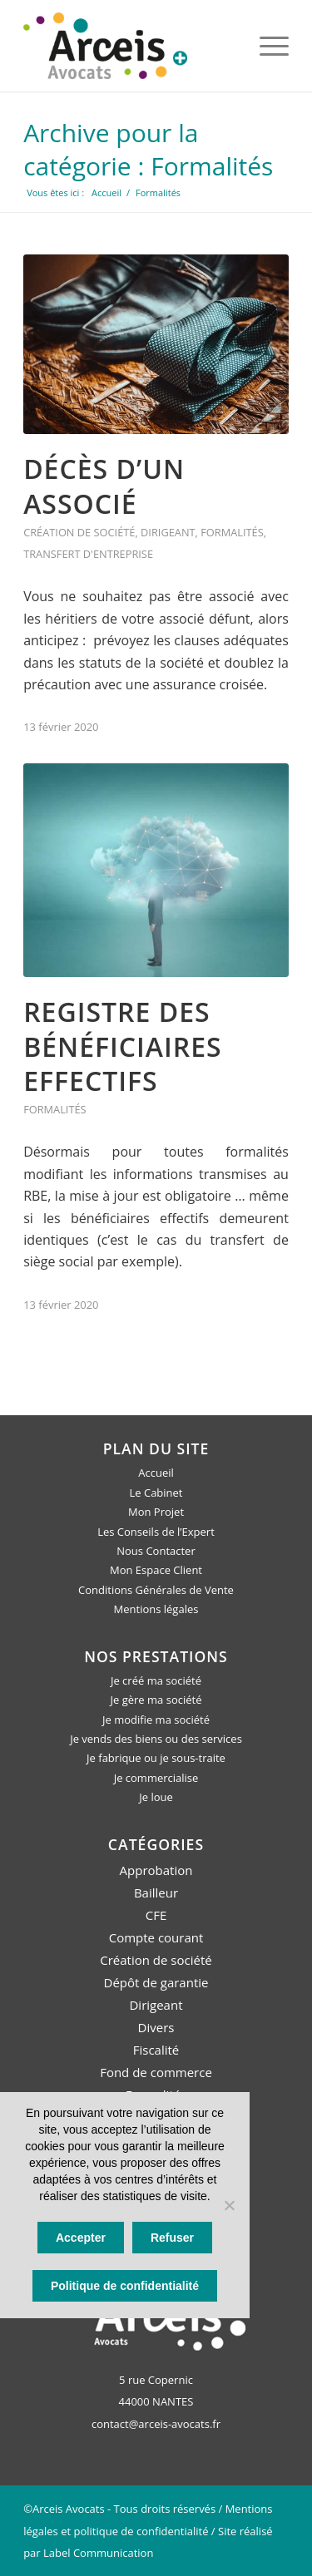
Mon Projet (156, 1511)
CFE (156, 1915)
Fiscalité (156, 2049)
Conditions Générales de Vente (156, 1589)
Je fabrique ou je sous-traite (156, 1757)
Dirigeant (168, 532)
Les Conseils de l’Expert (156, 1531)
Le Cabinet (155, 1492)
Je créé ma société (156, 1680)
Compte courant (156, 1937)
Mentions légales (156, 1608)
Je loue (156, 1796)
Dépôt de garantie (156, 1982)
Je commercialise (156, 1777)
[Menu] (266, 45)
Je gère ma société (156, 1699)
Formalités (232, 532)
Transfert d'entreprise (88, 553)
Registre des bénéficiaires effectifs (122, 1046)
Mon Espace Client (156, 1569)
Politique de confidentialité (125, 2285)
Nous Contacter (155, 1550)
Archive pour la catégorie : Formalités (148, 149)
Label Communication (98, 2552)
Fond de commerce (156, 2072)
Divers (156, 2027)
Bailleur (156, 1892)
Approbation (156, 1870)
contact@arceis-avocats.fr (156, 2423)
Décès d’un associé (104, 486)
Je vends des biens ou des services (156, 1738)
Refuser (172, 2237)
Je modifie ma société (156, 1719)
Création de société (79, 532)
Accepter (81, 2237)
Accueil (156, 1472)
